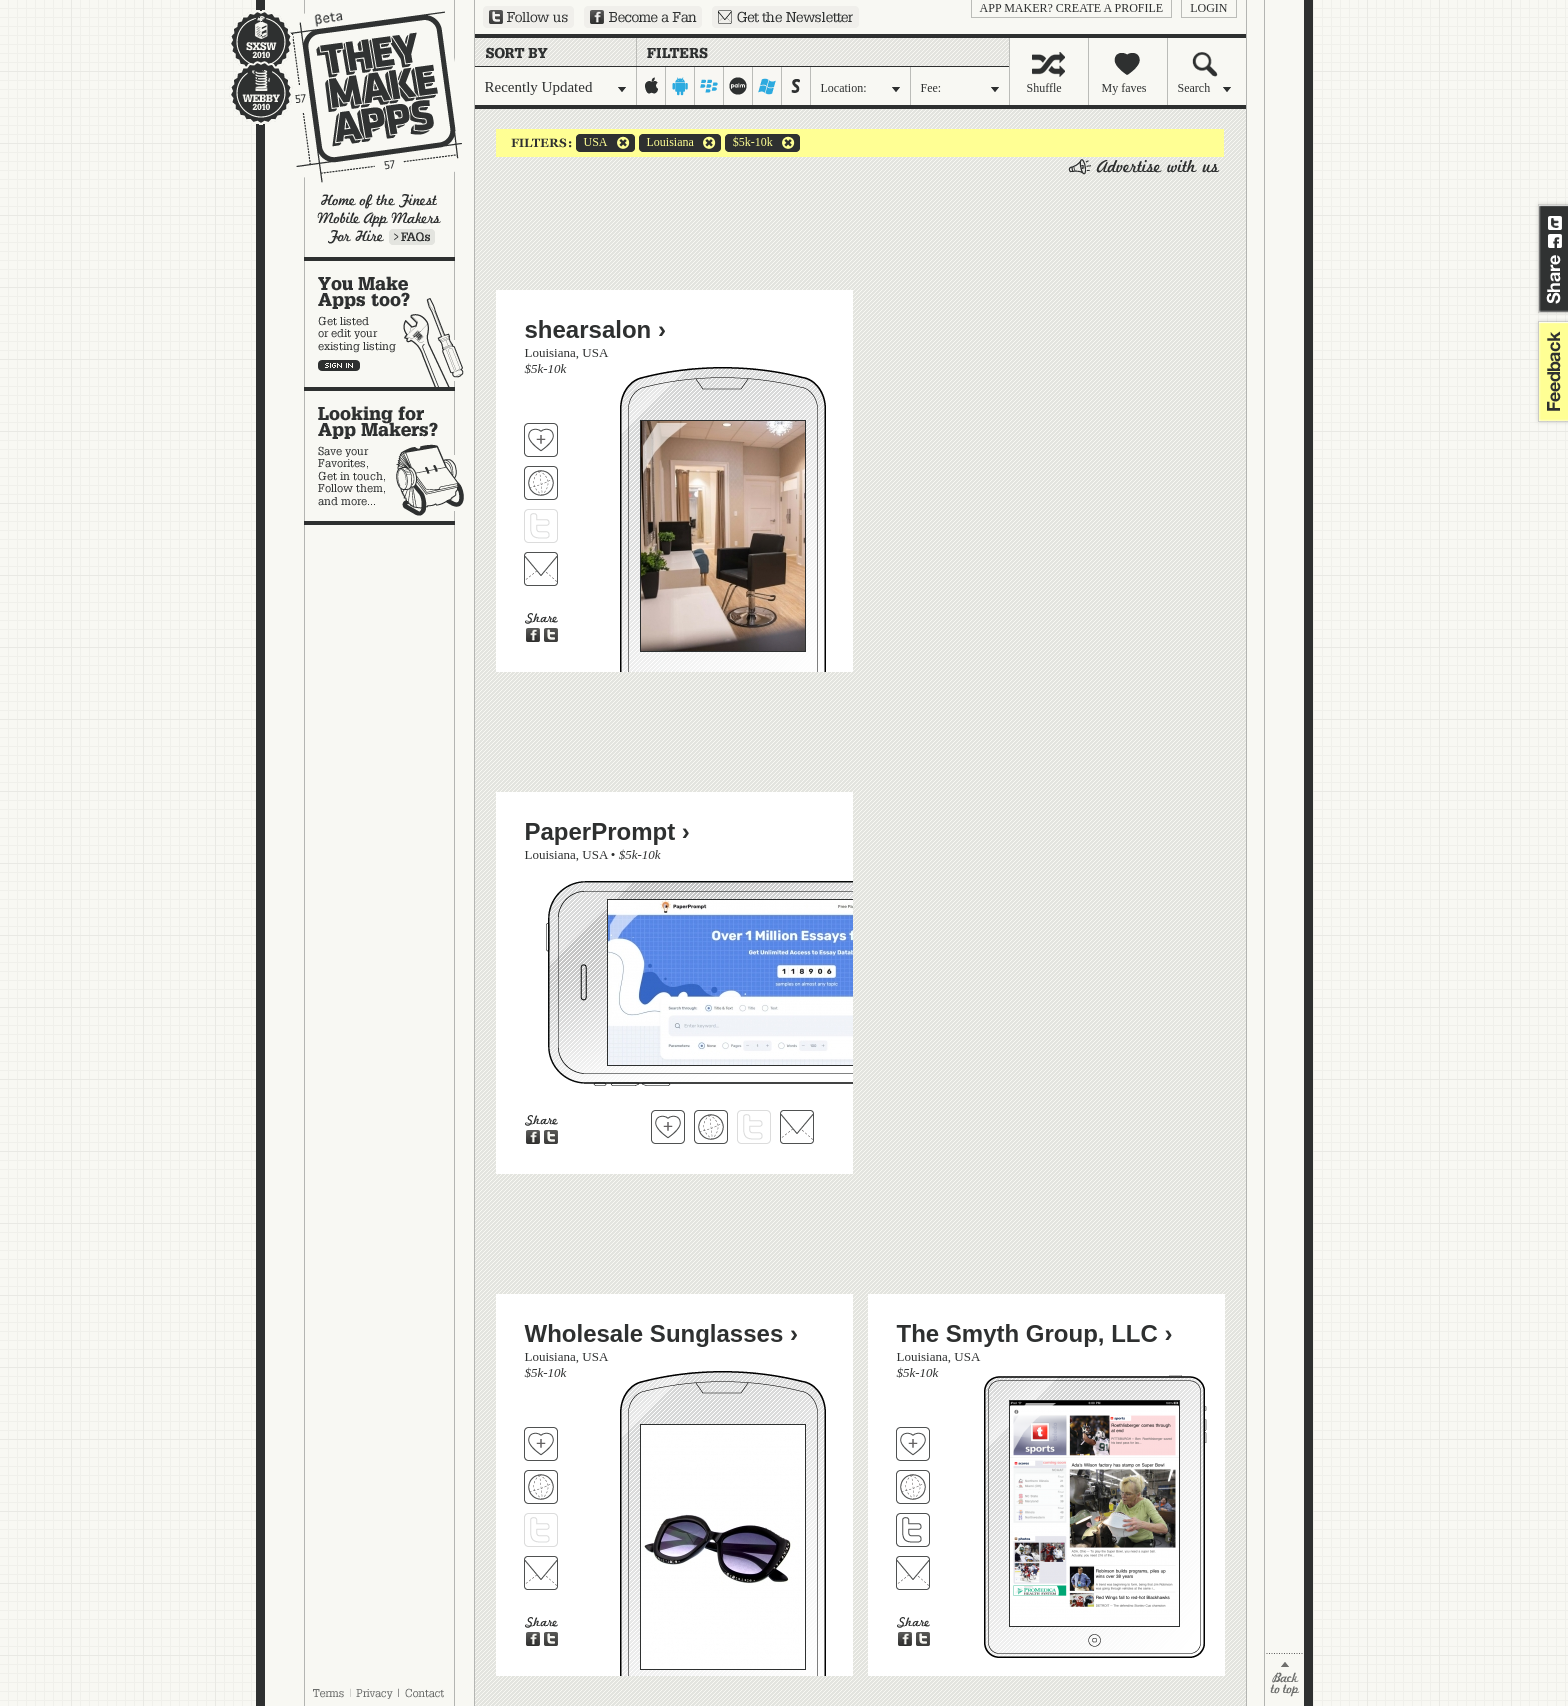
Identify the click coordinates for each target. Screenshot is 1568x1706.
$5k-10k (749, 143)
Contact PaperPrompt (797, 1127)
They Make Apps (363, 96)
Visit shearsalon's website (541, 483)
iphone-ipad (651, 86)
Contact (426, 1693)
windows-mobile (767, 86)
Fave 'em (541, 440)
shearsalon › (595, 329)
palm (738, 86)
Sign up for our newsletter (785, 17)
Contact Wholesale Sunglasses (541, 1573)
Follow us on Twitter (528, 17)
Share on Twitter (1555, 223)
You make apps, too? (389, 324)
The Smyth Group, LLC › (1035, 1333)
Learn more (412, 237)
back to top (1284, 1679)
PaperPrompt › (607, 831)
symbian (796, 86)
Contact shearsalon (541, 569)
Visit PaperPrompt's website (711, 1127)
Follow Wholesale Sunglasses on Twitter (541, 1530)
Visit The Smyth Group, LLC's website (913, 1487)
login (1208, 8)
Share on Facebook (1555, 241)
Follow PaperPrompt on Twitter (754, 1127)
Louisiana (666, 143)
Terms (328, 1693)
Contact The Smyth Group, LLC (913, 1573)
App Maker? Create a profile (1072, 8)
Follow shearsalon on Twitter (541, 526)
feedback (1551, 371)
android (680, 86)
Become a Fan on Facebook (643, 17)
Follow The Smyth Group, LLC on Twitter (913, 1530)
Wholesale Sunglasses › (661, 1333)
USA (592, 143)
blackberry (709, 86)
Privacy (374, 1693)
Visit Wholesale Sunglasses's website (541, 1487)
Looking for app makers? (389, 456)
